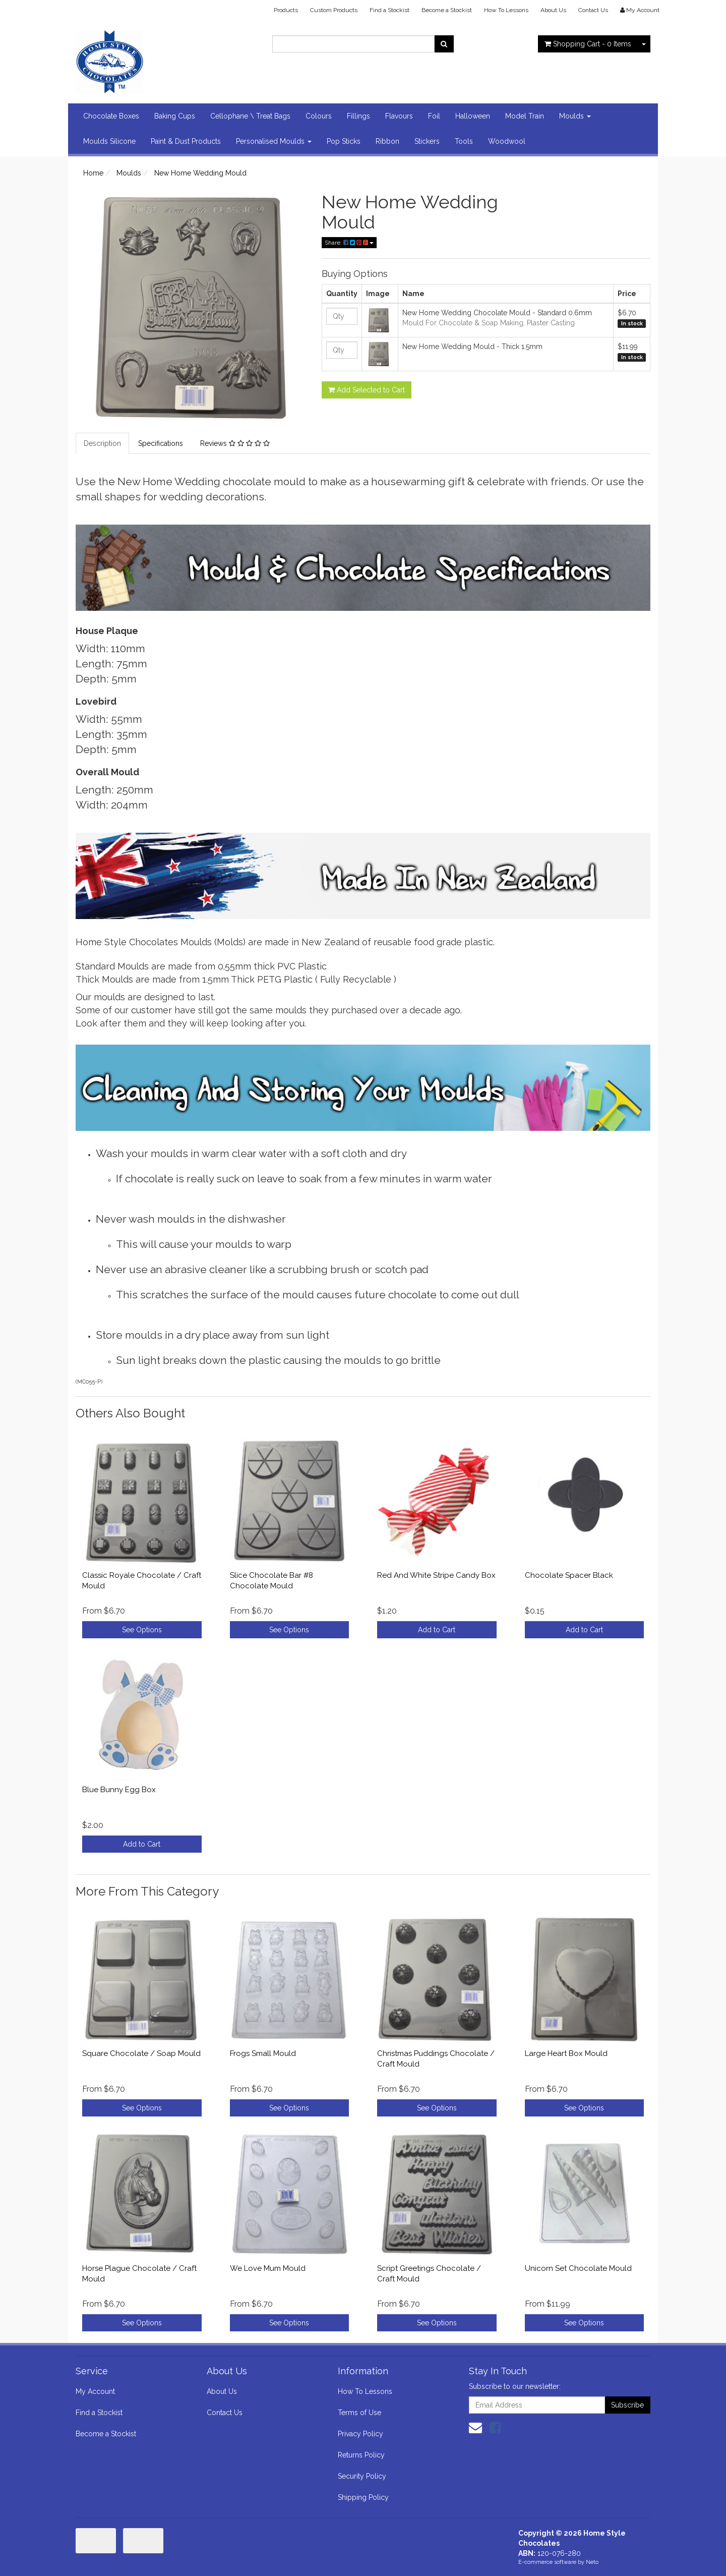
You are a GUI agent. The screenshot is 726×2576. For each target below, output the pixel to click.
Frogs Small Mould (263, 2053)
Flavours (399, 116)
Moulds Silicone (109, 141)
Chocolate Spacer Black (569, 1575)
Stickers (427, 141)
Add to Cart (436, 1630)
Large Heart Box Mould (566, 2053)
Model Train (524, 116)
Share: (349, 242)
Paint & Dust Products (186, 141)
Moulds (575, 116)
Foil (434, 116)
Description (102, 443)
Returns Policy (361, 2455)
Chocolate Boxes (111, 116)
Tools (464, 141)
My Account (95, 2391)
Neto (592, 2562)
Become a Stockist (446, 10)
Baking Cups (174, 116)
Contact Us (593, 10)
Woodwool (506, 141)
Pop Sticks (343, 141)
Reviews (235, 443)
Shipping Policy (363, 2497)
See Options (142, 1630)
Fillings (358, 116)
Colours (319, 116)
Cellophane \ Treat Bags (250, 116)
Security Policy (362, 2476)
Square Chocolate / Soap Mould (141, 2053)
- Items (587, 44)
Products (286, 10)
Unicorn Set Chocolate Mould (578, 2268)
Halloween (472, 116)
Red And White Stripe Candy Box (436, 1575)
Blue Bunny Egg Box (119, 1789)
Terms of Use (359, 2413)
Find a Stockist (389, 10)
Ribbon (387, 141)
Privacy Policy (360, 2434)
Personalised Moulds (274, 141)
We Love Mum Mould (268, 2268)
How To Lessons (506, 10)
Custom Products (333, 10)
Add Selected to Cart (366, 390)
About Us (553, 10)
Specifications (160, 443)
